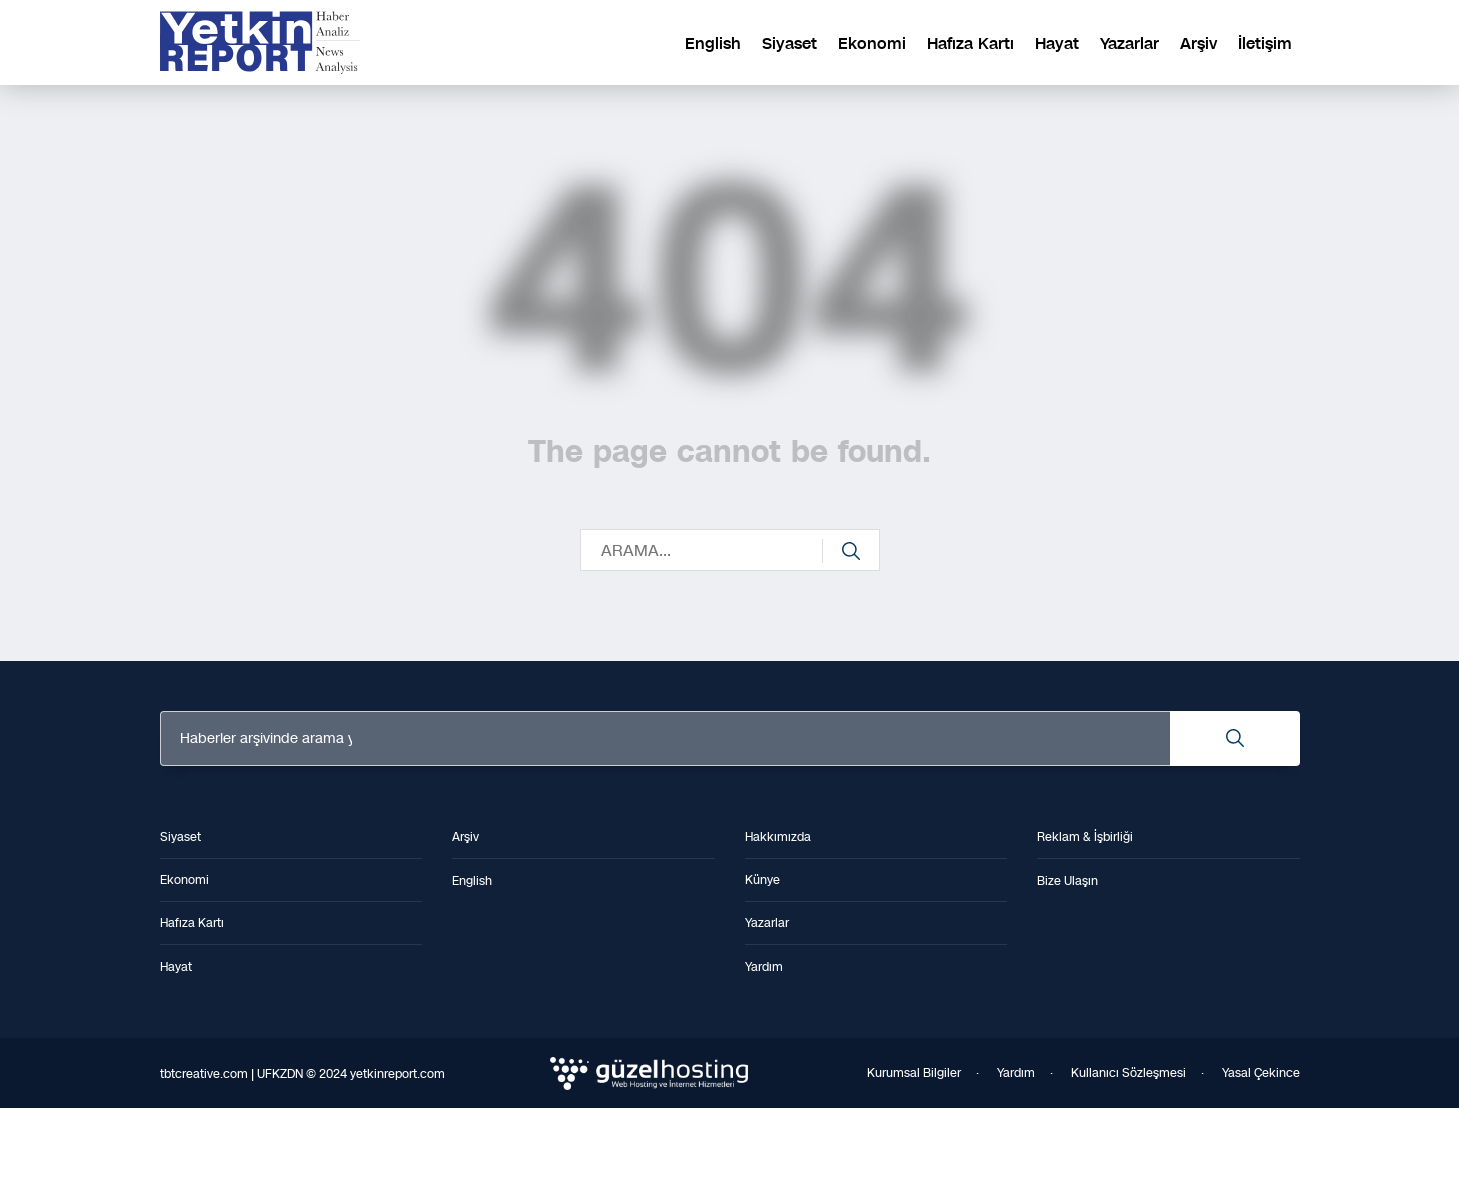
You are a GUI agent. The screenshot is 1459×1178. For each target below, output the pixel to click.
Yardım (1016, 1073)
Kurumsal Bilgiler (914, 1073)
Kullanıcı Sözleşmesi (1128, 1073)
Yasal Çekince (1261, 1073)
